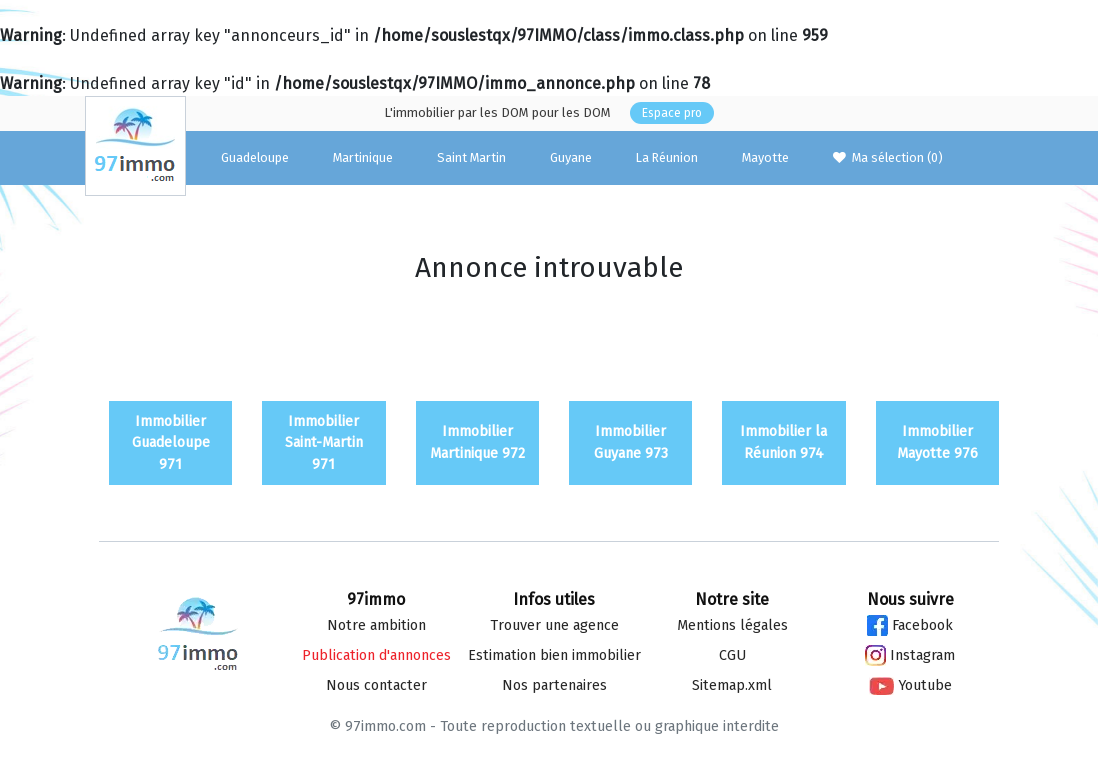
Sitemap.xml (732, 685)
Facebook (910, 625)
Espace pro (672, 113)
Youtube (910, 685)
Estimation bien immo (554, 655)
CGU (732, 655)
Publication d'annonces (376, 655)
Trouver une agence (554, 625)
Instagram (910, 655)
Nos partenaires (554, 685)
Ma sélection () (888, 157)
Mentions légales (732, 625)
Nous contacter (376, 685)
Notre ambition (376, 625)
